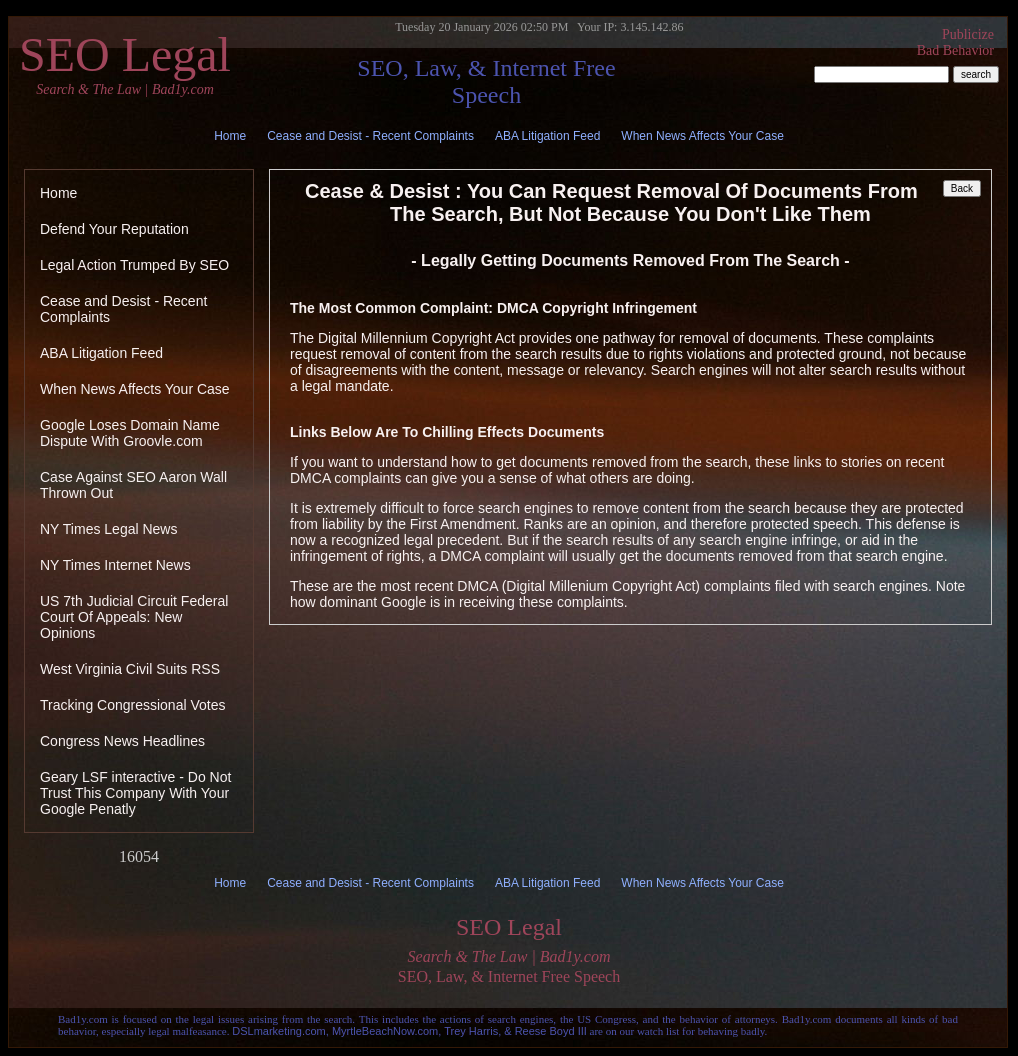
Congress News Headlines (122, 741)
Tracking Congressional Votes (132, 705)
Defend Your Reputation (114, 229)
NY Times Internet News (115, 565)
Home (230, 136)
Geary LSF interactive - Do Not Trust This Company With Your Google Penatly (135, 793)
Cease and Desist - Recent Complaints (370, 136)
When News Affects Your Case (702, 136)
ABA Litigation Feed (547, 136)
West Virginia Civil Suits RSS (130, 669)
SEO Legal (125, 63)
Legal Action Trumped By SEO (134, 265)
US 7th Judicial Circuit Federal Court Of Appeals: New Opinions (134, 617)
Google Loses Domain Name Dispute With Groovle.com (130, 433)
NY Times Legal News (108, 529)
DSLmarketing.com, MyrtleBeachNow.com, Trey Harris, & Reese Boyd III (409, 1031)
